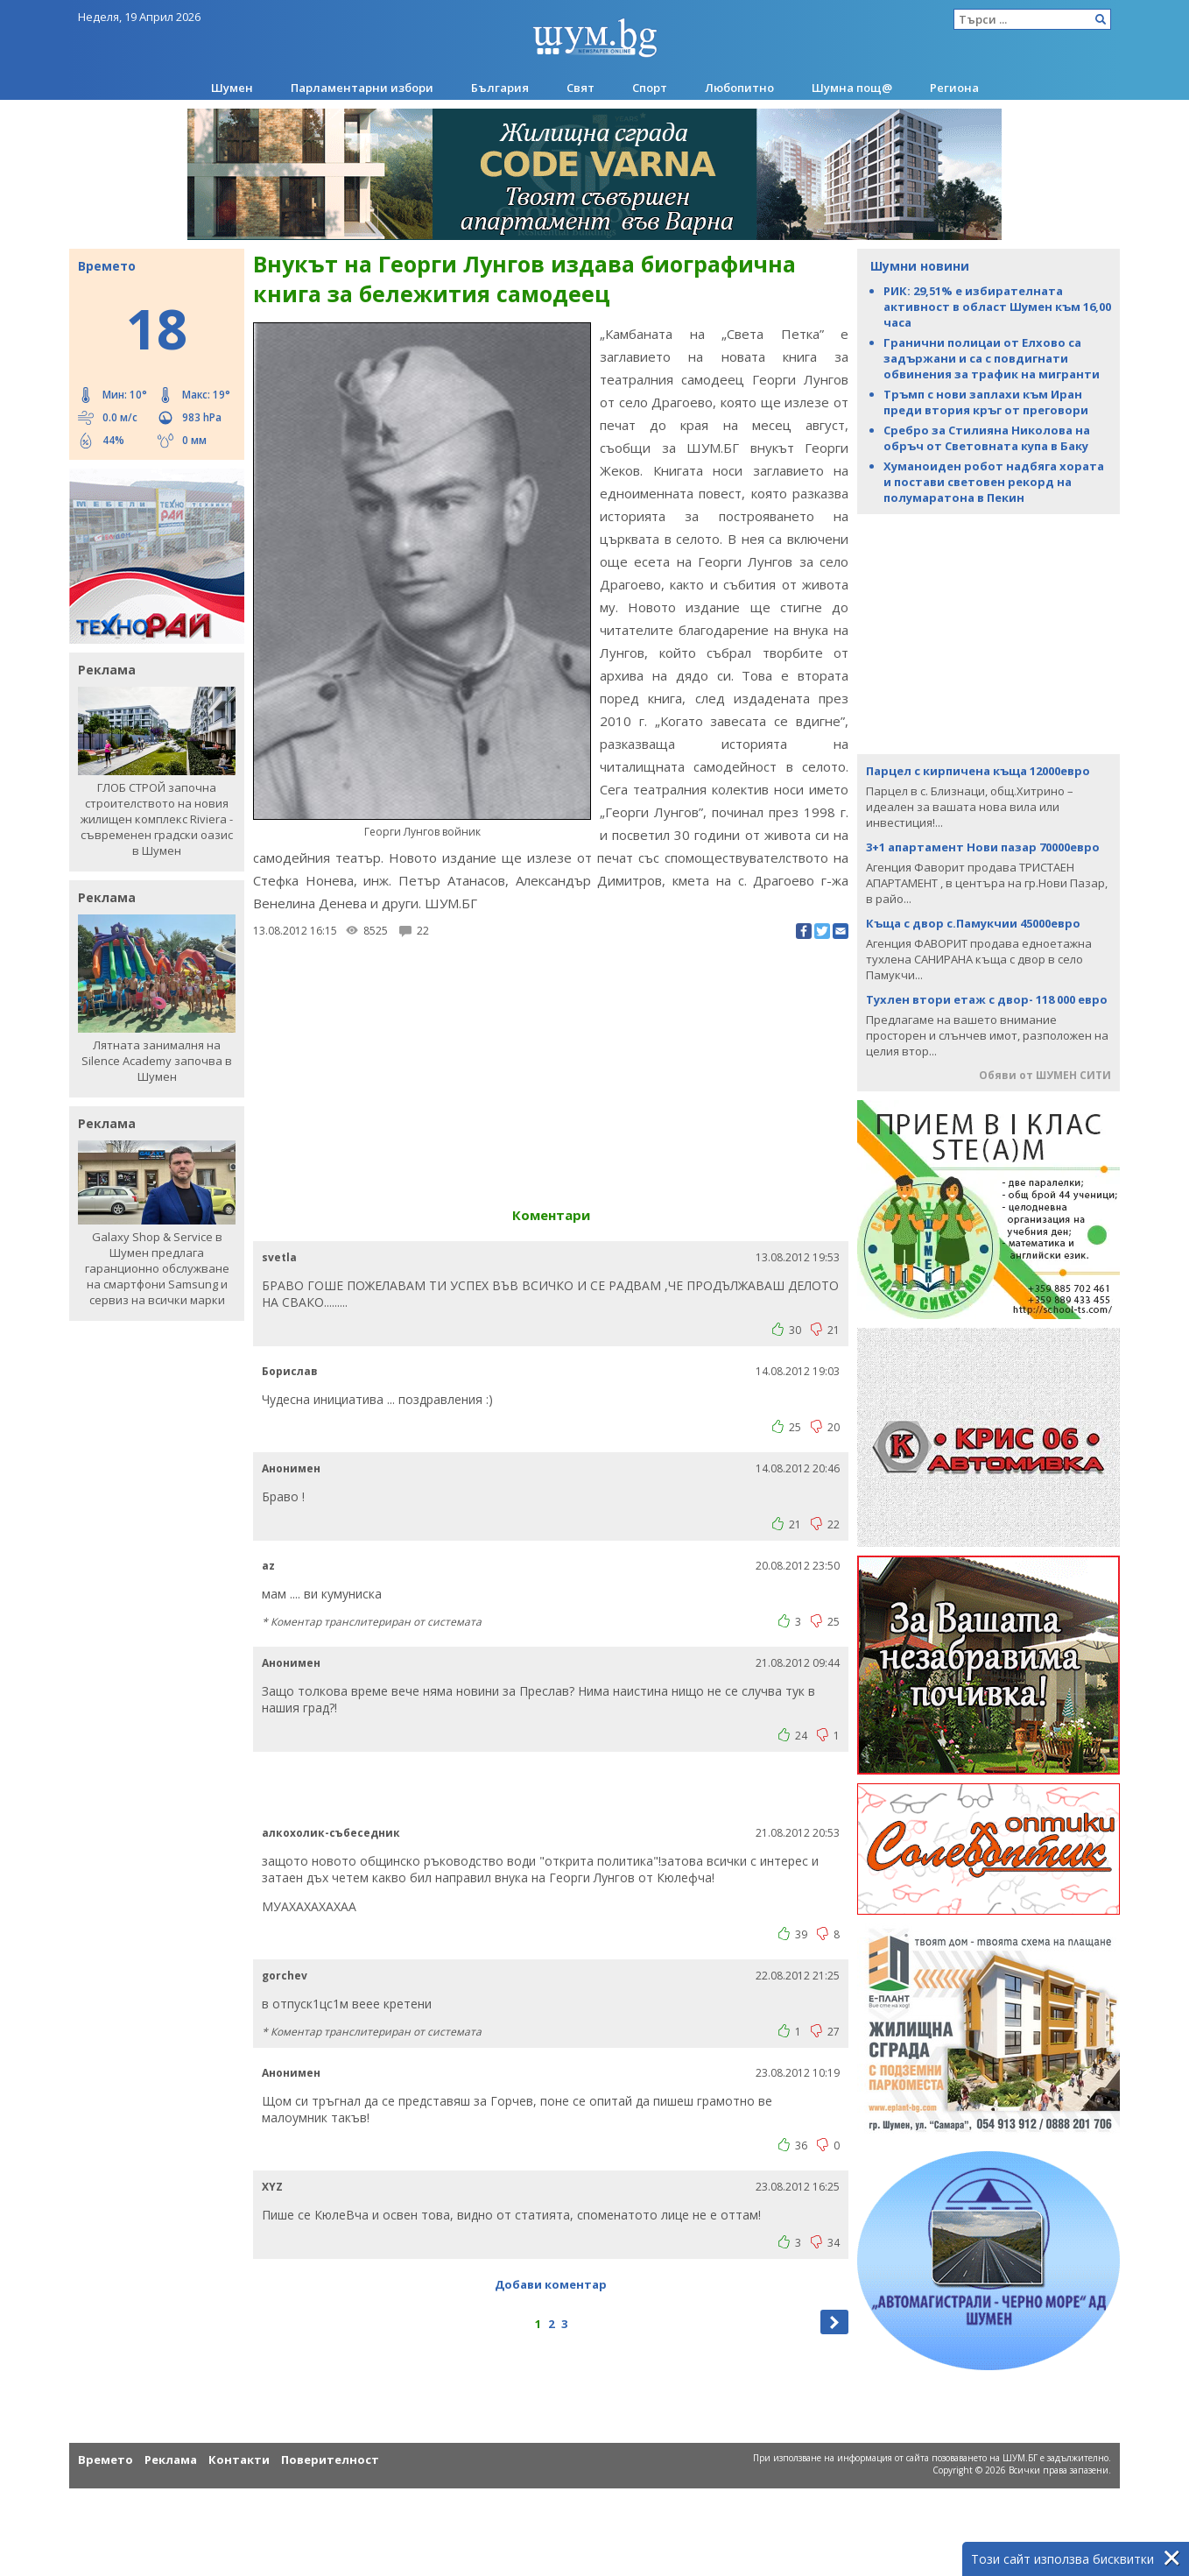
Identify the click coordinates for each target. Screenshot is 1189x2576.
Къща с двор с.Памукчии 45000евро (973, 923)
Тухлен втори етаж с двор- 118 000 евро (987, 999)
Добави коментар (551, 2284)
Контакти (239, 2459)
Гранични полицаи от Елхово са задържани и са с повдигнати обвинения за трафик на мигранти (991, 358)
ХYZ (272, 2186)
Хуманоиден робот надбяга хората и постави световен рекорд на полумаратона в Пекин (993, 481)
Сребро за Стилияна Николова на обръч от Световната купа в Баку (986, 438)
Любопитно (739, 87)
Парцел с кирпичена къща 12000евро (978, 771)
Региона (954, 87)
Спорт (649, 87)
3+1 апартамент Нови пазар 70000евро (983, 847)
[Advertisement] (988, 632)
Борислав (290, 1371)
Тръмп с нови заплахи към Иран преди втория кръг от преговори (985, 402)
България (500, 87)
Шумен (232, 87)
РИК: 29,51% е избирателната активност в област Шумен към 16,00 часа (997, 306)
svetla (279, 1257)
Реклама (170, 2459)
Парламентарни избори (362, 87)
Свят (580, 87)
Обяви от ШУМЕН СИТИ (1045, 1075)
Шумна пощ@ (852, 87)
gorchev (284, 1975)
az (268, 1565)
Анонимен (291, 1468)
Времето (105, 2459)
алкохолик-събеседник (331, 1832)
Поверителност (330, 2459)
